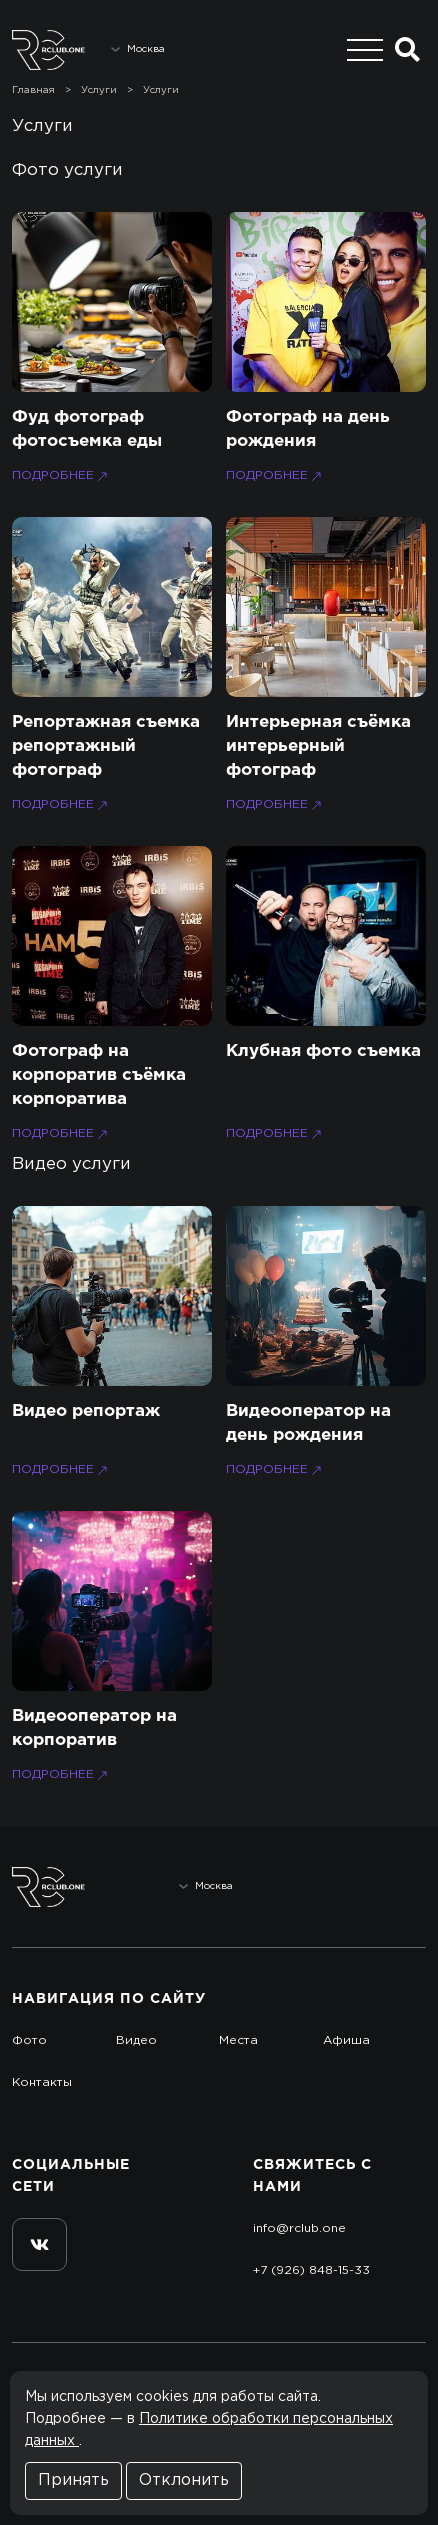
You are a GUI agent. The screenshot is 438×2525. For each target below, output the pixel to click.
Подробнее (61, 476)
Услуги (99, 90)
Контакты (42, 2082)
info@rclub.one (299, 2228)
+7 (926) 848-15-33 (311, 2270)
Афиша (346, 2040)
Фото (29, 2040)
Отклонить (184, 2480)
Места (238, 2040)
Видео (136, 2040)
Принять (73, 2480)
